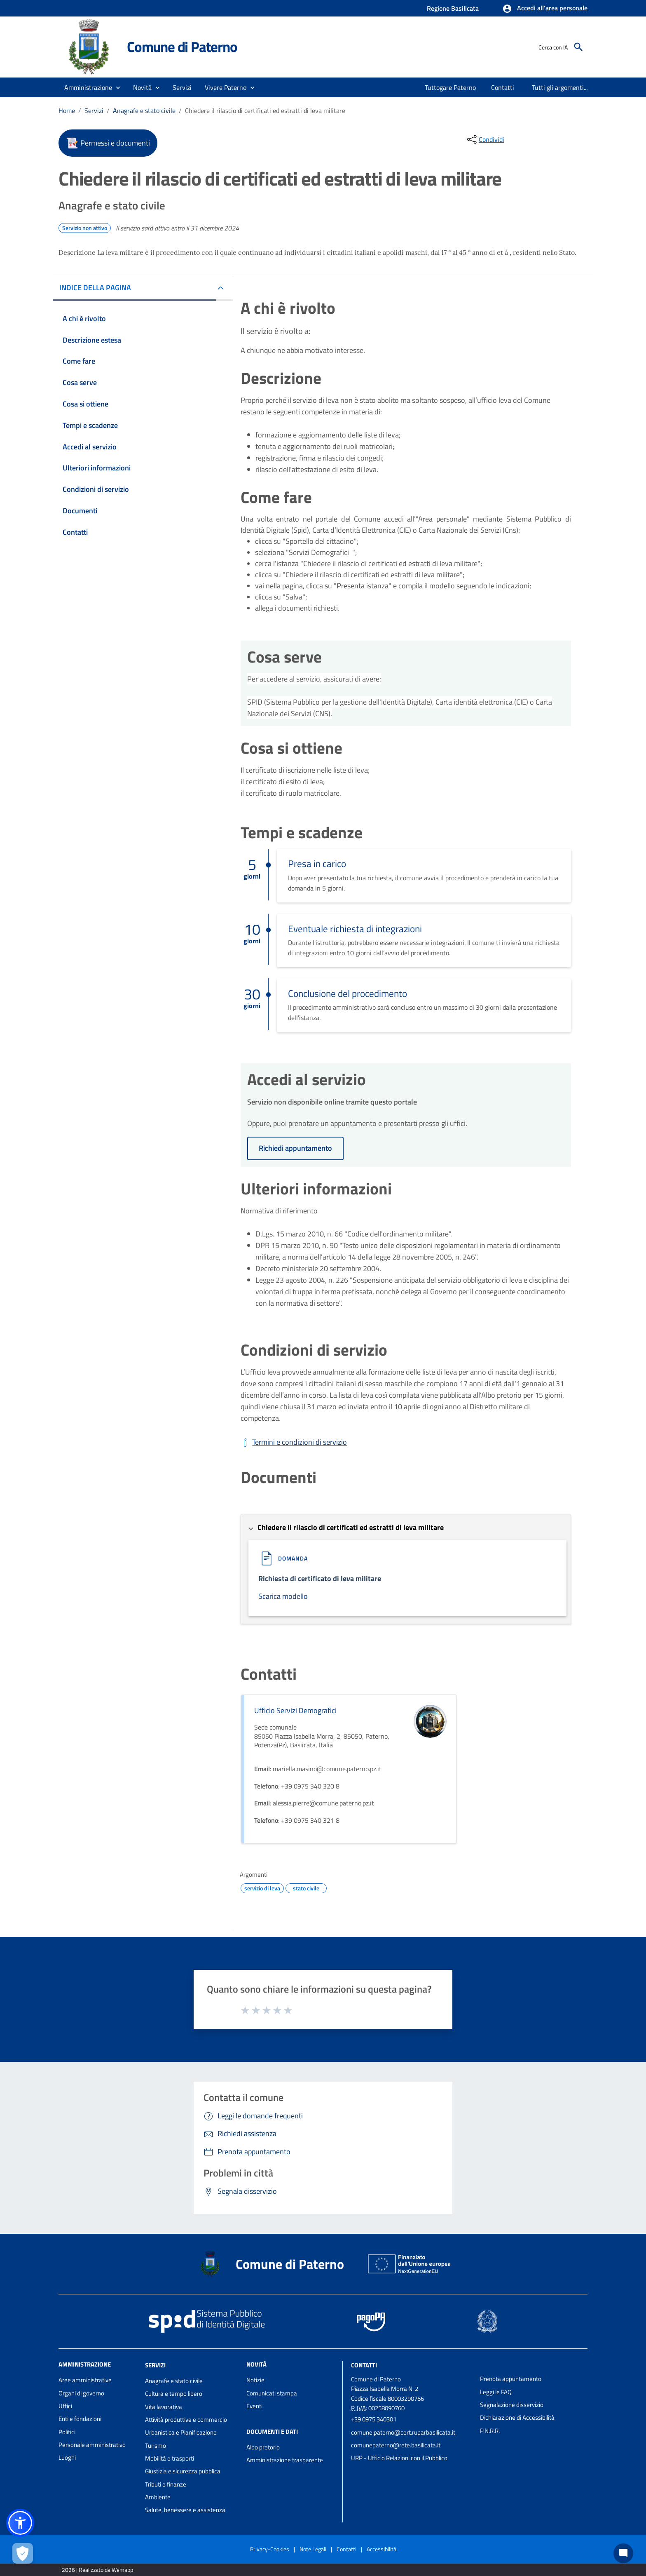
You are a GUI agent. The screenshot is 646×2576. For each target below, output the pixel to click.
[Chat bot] (623, 2553)
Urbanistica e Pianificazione (181, 2432)
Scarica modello (283, 1596)
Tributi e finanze (165, 2484)
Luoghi (67, 2457)
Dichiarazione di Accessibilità (517, 2417)
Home (67, 110)
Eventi (254, 2406)
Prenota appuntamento (510, 2378)
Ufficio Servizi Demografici (295, 1710)
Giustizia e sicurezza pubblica (182, 2471)
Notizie (255, 2380)
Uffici (65, 2406)
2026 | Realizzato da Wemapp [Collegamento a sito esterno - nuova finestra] (97, 2569)
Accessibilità (381, 2549)
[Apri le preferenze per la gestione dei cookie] (22, 2553)
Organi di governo (81, 2393)
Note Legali (313, 2549)
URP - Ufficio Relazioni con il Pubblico (399, 2458)
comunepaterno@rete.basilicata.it (395, 2445)
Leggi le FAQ (496, 2392)
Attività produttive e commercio (186, 2419)
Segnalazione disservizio (511, 2404)
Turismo (155, 2445)
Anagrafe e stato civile (144, 110)
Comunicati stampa (271, 2393)
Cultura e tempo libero (173, 2393)
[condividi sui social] (485, 139)
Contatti (364, 2365)
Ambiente (158, 2497)
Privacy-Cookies (269, 2549)
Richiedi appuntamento (295, 1148)
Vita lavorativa (163, 2406)
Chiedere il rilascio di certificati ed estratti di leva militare (265, 110)
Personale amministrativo (92, 2444)
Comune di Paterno (182, 46)
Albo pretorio (263, 2447)
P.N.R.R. (490, 2430)
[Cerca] (578, 47)
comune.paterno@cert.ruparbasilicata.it (403, 2432)
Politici (67, 2432)
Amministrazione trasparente (284, 2460)
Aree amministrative (85, 2380)
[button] (544, 9)
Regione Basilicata (453, 8)
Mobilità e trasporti (169, 2458)
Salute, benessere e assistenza (185, 2510)
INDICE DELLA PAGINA (95, 287)
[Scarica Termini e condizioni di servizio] (294, 1442)
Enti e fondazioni (80, 2418)
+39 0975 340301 (373, 2419)
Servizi (93, 110)
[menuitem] (450, 87)
